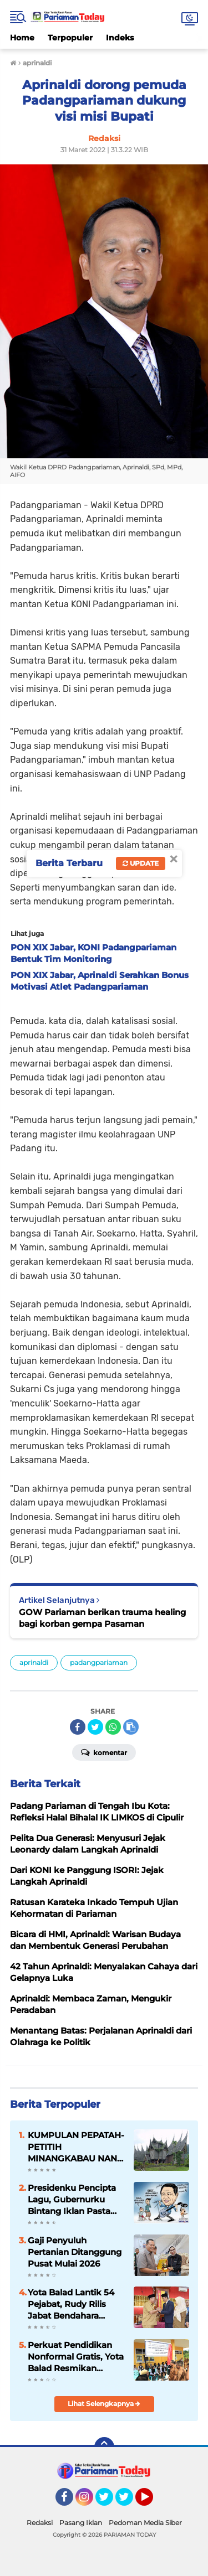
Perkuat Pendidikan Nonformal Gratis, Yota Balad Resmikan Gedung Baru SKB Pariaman (76, 2357)
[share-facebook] (77, 1727)
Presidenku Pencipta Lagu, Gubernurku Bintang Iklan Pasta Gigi (72, 2199)
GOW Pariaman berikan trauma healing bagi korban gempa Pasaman (102, 1618)
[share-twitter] (95, 1727)
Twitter (109, 2502)
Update (141, 863)
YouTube (152, 2502)
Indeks (120, 38)
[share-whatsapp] (113, 1727)
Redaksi (40, 2522)
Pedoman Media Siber (145, 2522)
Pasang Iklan (80, 2522)
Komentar (104, 1752)
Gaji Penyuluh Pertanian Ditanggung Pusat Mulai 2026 (74, 2252)
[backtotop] (104, 2447)
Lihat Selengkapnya (104, 2403)
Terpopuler (70, 38)
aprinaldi (33, 1662)
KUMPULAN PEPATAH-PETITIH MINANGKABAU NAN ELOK (76, 2147)
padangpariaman (99, 1662)
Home (22, 38)
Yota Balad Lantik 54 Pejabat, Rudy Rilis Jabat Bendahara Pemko (71, 2304)
